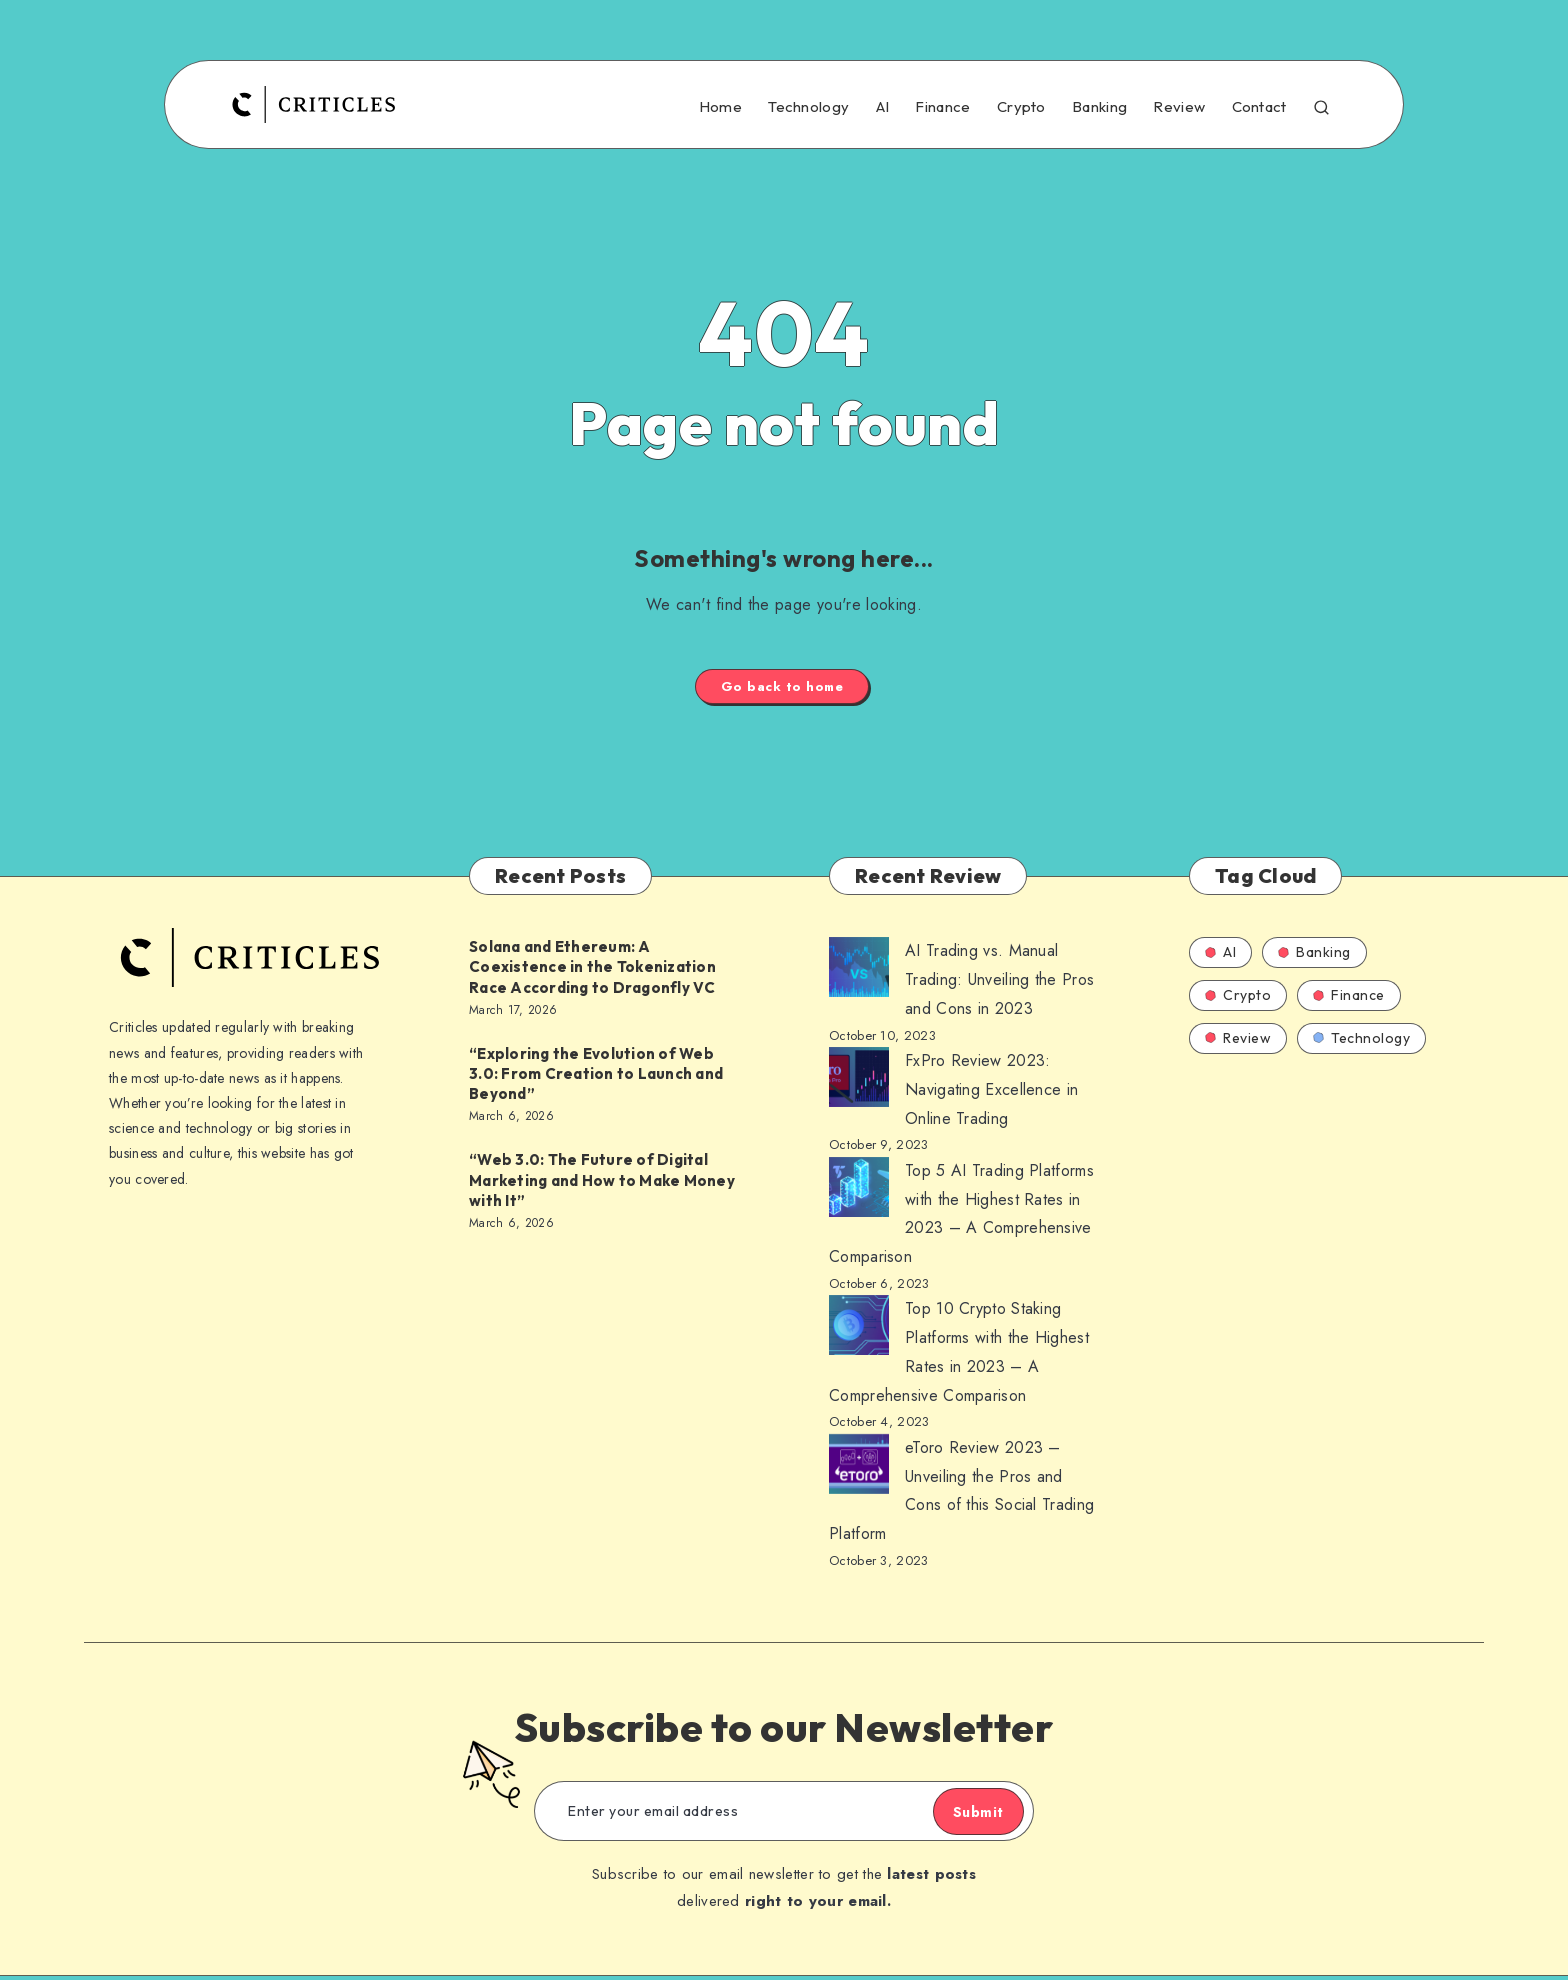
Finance (942, 107)
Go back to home (782, 688)
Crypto (1021, 107)
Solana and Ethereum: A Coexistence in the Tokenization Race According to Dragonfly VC (592, 971)
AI (883, 107)
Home (720, 107)
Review (1179, 107)
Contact (1259, 107)
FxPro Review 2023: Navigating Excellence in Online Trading (991, 1093)
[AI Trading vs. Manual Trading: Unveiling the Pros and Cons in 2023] (859, 976)
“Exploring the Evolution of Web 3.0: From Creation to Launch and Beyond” (596, 1078)
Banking (1099, 107)
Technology (808, 107)
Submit (958, 1815)
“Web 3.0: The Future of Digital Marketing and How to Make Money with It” (602, 1184)
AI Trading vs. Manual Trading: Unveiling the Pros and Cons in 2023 (999, 983)
